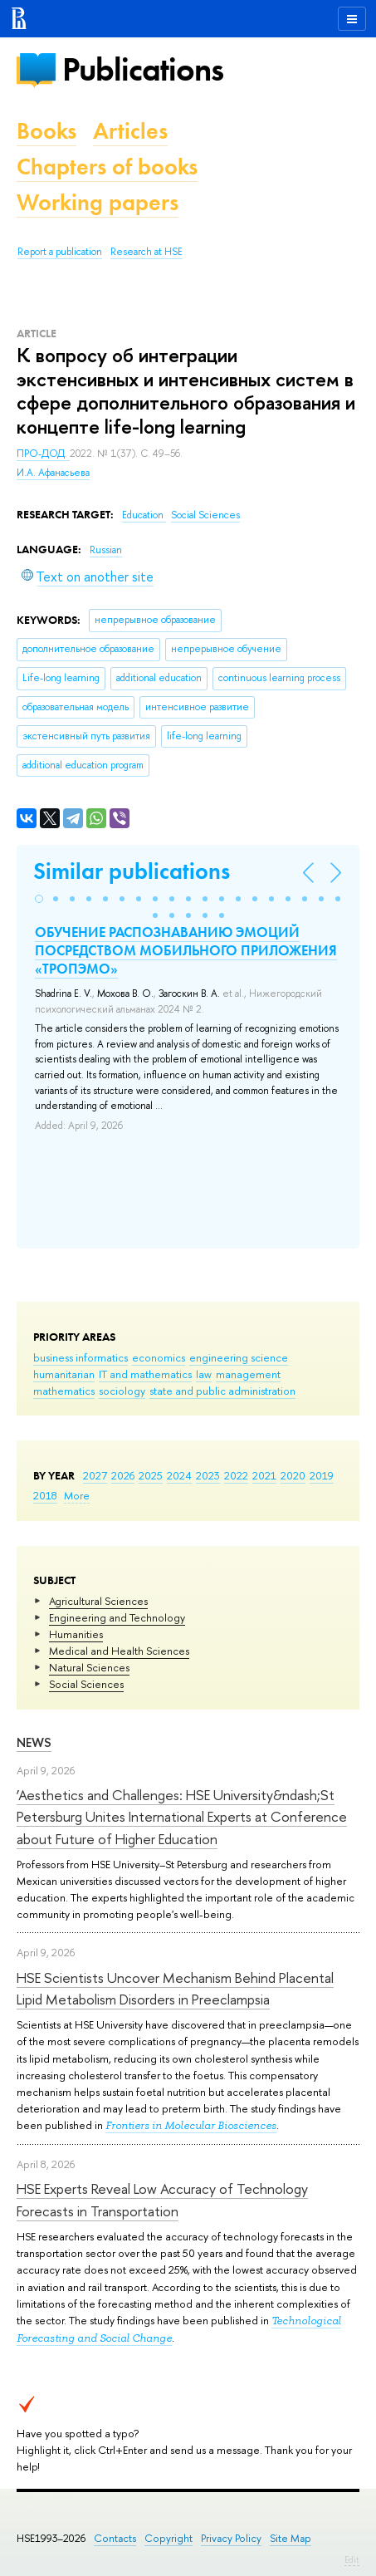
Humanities (76, 1634)
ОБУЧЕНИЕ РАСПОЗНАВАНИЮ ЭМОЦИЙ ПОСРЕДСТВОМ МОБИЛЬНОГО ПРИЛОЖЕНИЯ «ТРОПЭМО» (186, 950)
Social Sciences (86, 1683)
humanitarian (64, 1374)
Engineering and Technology (117, 1617)
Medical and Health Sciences (119, 1650)
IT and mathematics (145, 1374)
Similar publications (131, 871)
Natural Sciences (89, 1667)
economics (158, 1357)
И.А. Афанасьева (53, 472)
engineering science (238, 1357)
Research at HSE (146, 251)
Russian (106, 550)
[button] (39, 899)
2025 (151, 1475)
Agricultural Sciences (98, 1600)
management (248, 1374)
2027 (95, 1475)
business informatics (80, 1357)
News (34, 1742)
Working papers (97, 202)
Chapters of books (107, 166)
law (204, 1374)
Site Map (290, 2538)
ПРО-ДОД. (43, 453)
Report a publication (59, 251)
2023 (208, 1475)
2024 (179, 1475)
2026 (122, 1475)
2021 (264, 1475)
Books (46, 130)
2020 (293, 1475)
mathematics (64, 1390)
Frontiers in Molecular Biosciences (190, 2125)
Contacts (115, 2538)
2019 (322, 1475)
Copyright (168, 2538)
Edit (351, 2559)
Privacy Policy (231, 2538)
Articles (130, 130)
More (77, 1495)
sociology (122, 1390)
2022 (236, 1475)
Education (144, 515)
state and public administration (222, 1390)
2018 (45, 1495)
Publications (142, 69)
